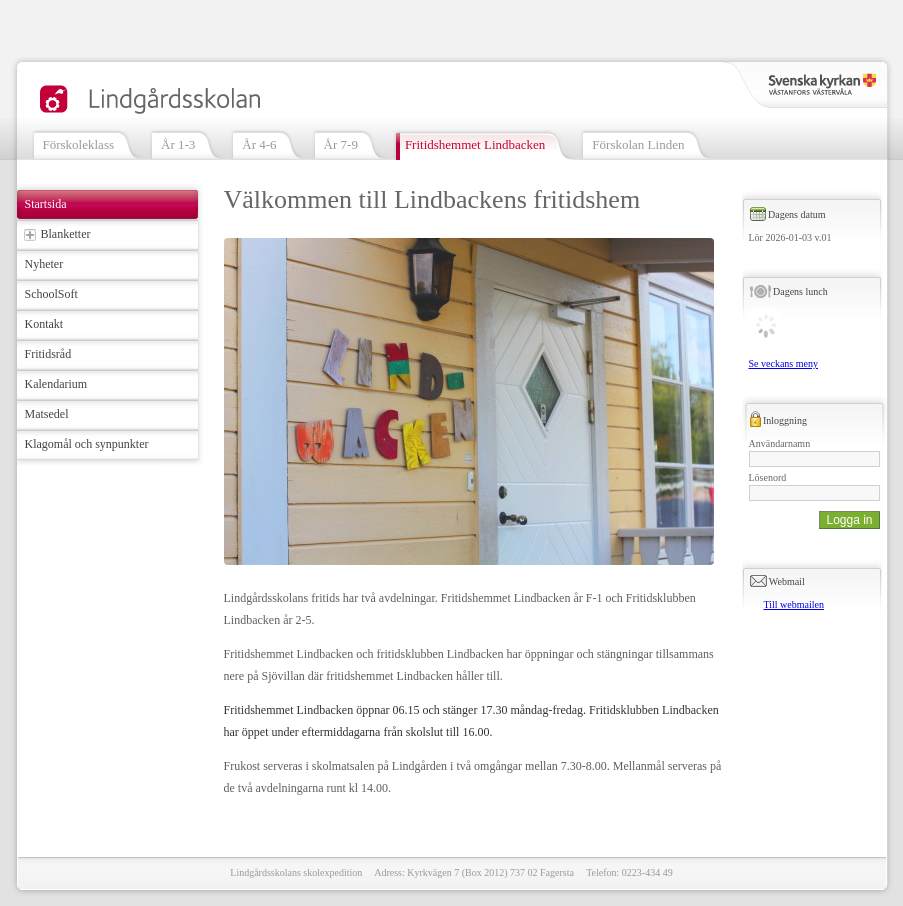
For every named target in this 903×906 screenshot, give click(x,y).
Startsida (46, 204)
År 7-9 (341, 144)
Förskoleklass (79, 144)
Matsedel (47, 414)
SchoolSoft (51, 294)
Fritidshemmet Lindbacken (475, 144)
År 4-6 (259, 144)
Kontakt (44, 324)
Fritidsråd (48, 354)
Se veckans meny (783, 363)
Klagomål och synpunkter (87, 444)
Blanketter (66, 234)
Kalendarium (56, 384)
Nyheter (44, 264)
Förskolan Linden (638, 144)
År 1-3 (178, 144)
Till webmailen (794, 604)
